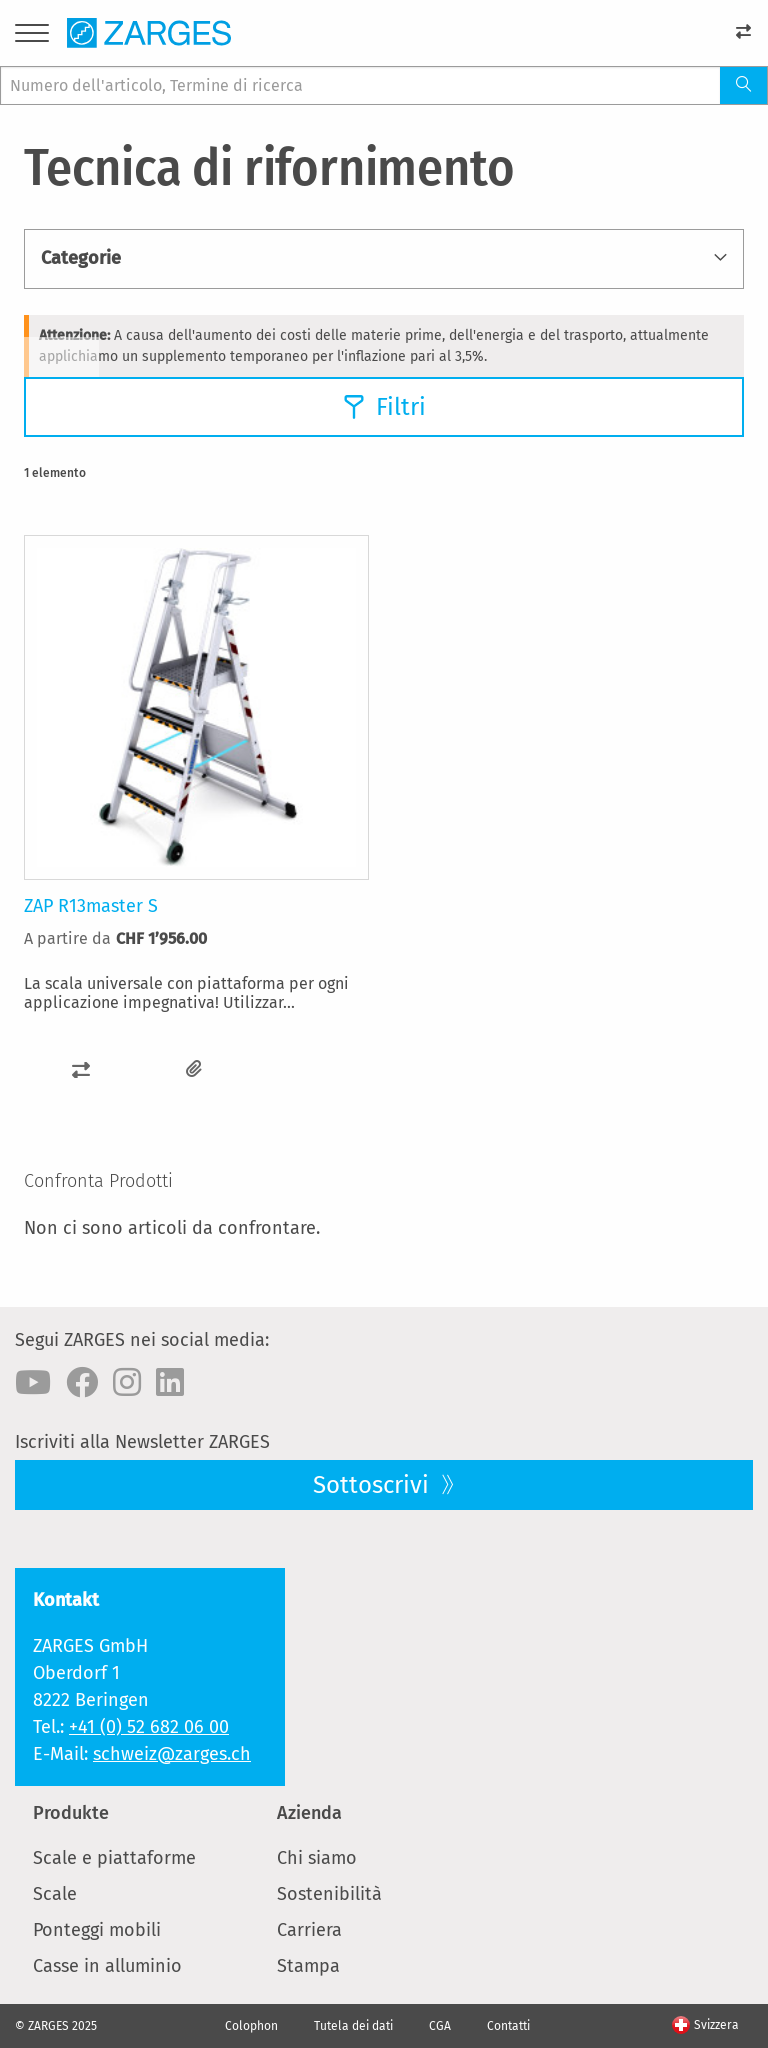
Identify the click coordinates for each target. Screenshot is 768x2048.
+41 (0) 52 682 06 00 (149, 1727)
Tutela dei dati (353, 2026)
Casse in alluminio (107, 1966)
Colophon (251, 2026)
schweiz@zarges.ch (172, 1754)
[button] (81, 1069)
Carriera (309, 1930)
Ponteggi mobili (97, 1930)
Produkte (71, 1813)
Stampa (308, 1966)
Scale (55, 1894)
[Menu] (32, 36)
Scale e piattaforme (114, 1858)
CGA (440, 2026)
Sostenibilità (329, 1894)
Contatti (508, 2026)
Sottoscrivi (374, 1485)
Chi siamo (317, 1858)
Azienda (309, 1813)
